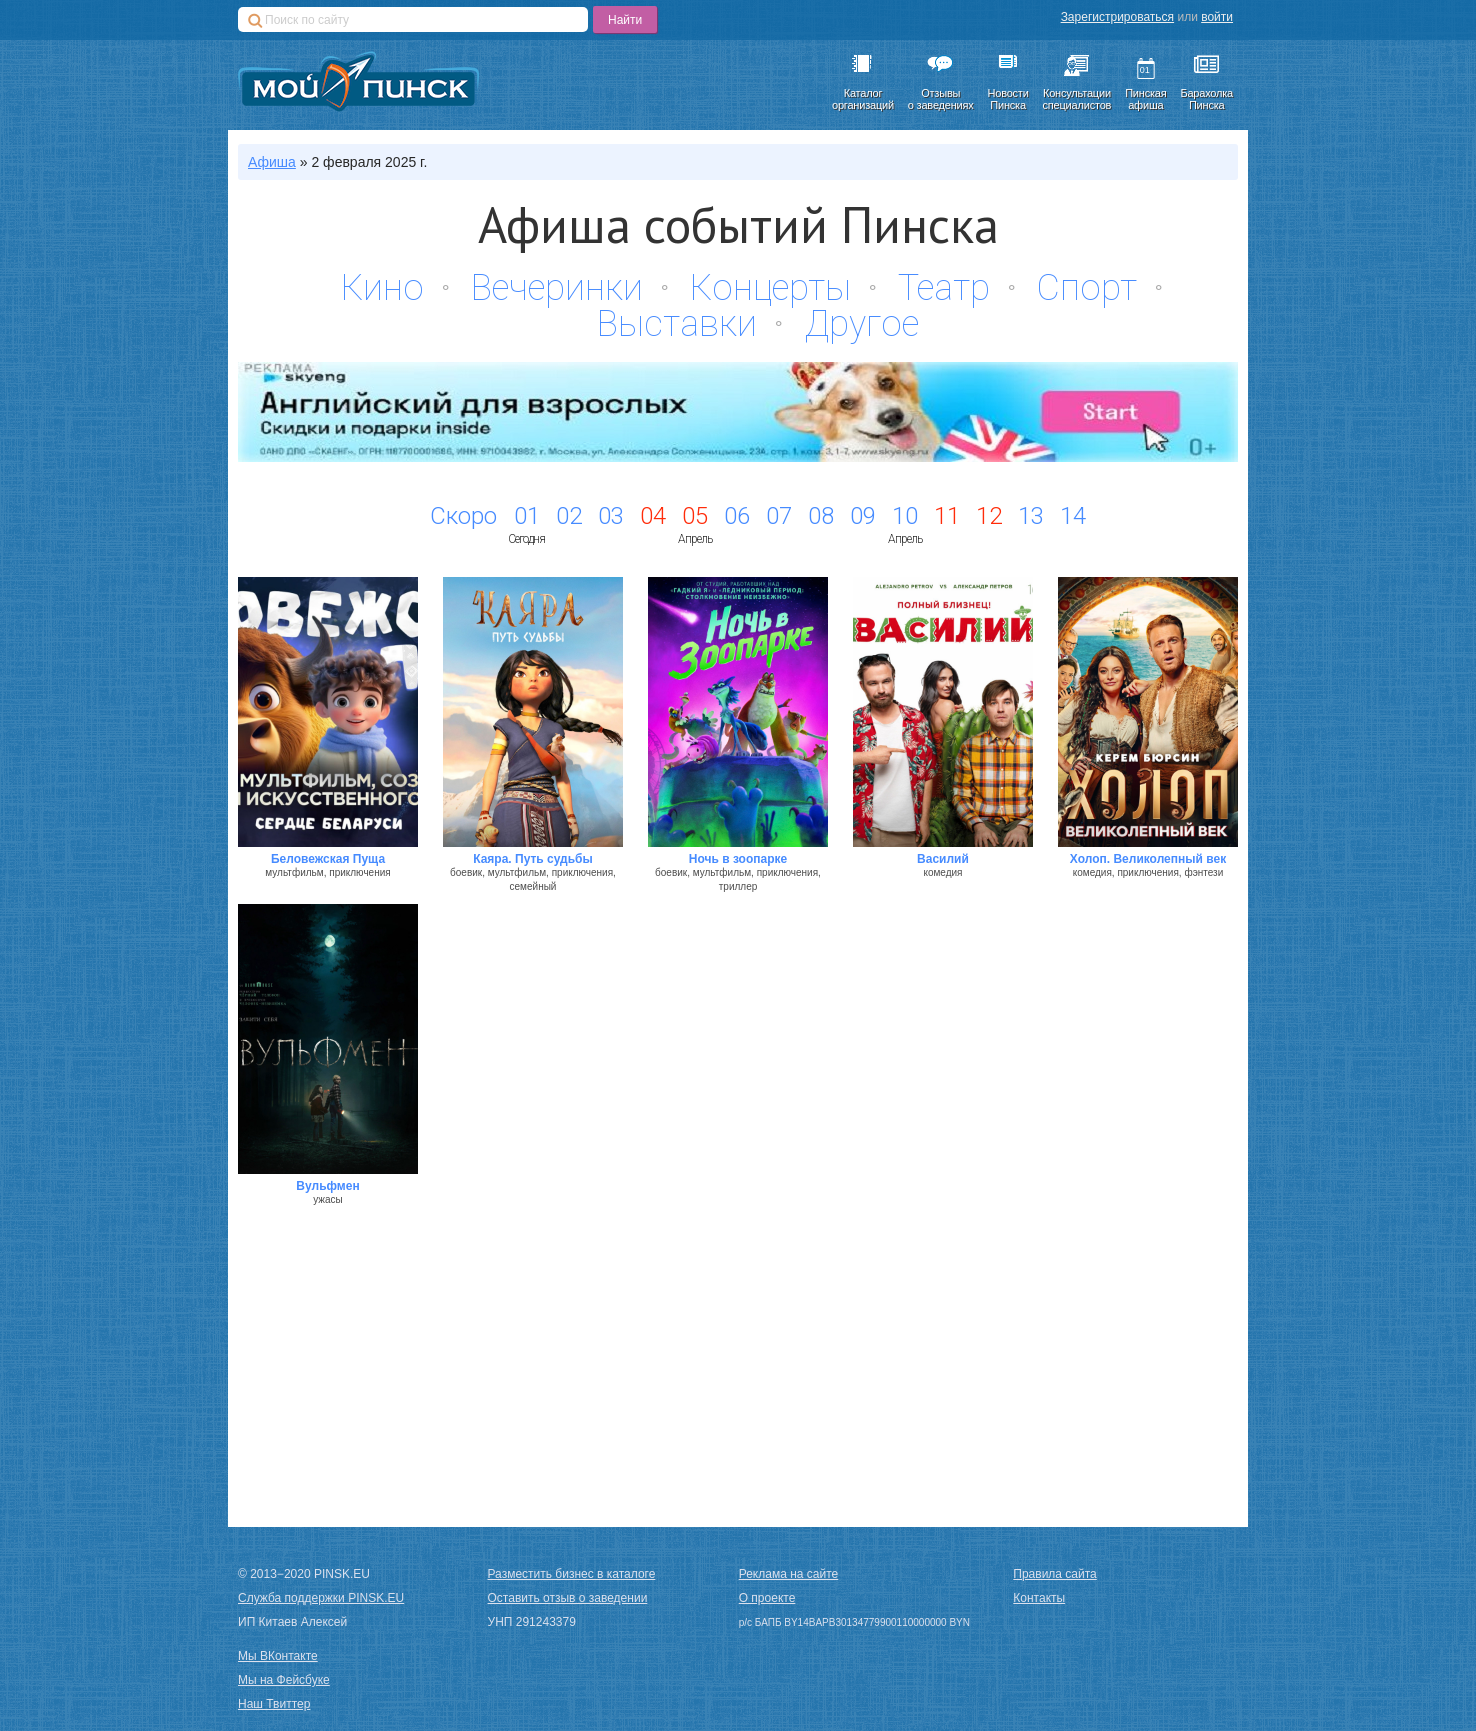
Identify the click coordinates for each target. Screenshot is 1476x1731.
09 (863, 516)
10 (905, 516)
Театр (944, 288)
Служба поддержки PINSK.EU (321, 1598)
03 (611, 516)
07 (779, 516)
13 (1031, 516)
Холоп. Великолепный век (1148, 859)
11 (947, 516)
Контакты (1039, 1598)
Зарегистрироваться (1117, 17)
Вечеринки (557, 288)
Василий (943, 859)
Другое (861, 324)
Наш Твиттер (274, 1704)
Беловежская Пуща (328, 859)
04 (653, 516)
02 (569, 516)
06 (737, 516)
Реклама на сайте (789, 1574)
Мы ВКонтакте (278, 1656)
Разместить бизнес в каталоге (572, 1574)
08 (821, 516)
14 (1073, 516)
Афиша (272, 162)
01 (527, 516)
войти (1217, 17)
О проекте (767, 1598)
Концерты (770, 288)
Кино (382, 288)
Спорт (1087, 288)
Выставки (677, 324)
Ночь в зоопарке (738, 859)
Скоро (463, 516)
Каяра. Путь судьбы (533, 859)
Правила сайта (1054, 1574)
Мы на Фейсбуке (284, 1680)
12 (989, 516)
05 (695, 516)
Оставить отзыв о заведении (568, 1598)
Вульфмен (327, 1186)
